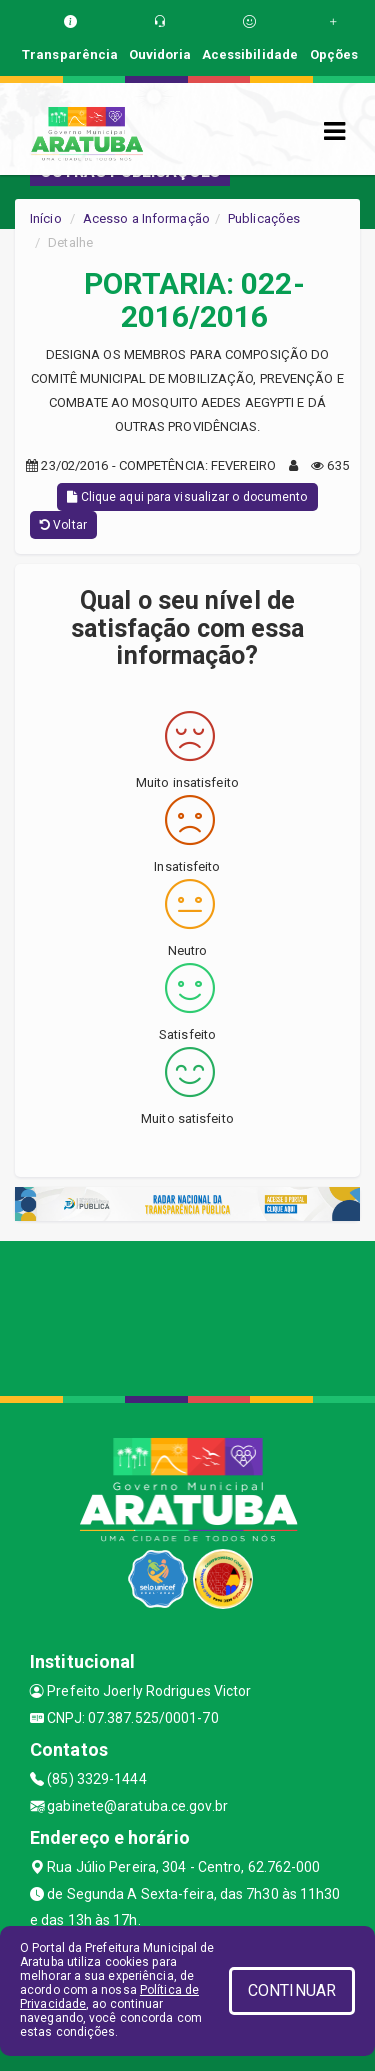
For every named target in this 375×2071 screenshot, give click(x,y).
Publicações (264, 218)
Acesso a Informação (146, 218)
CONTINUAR (292, 1990)
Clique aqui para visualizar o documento (187, 497)
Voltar (63, 525)
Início (46, 218)
